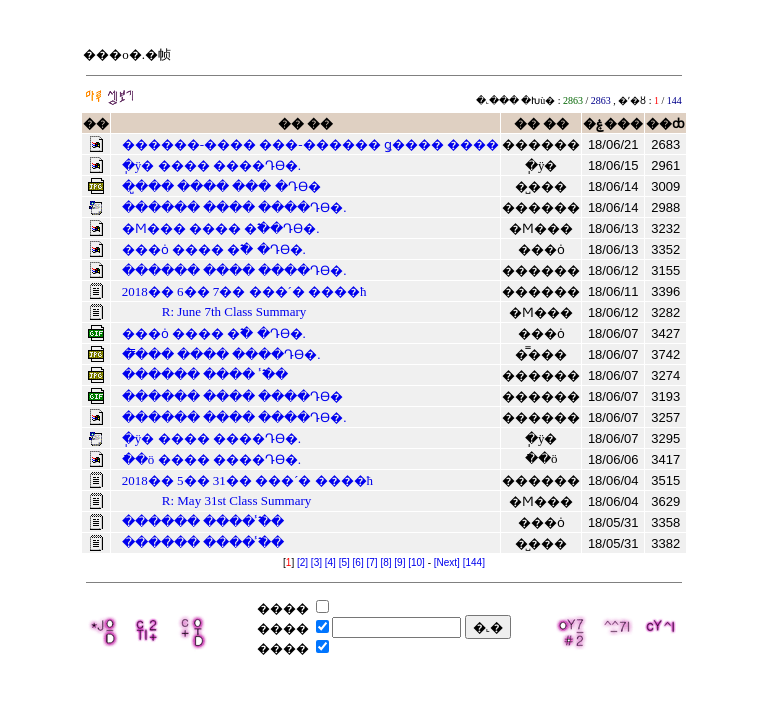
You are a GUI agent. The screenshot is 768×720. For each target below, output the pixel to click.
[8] (385, 562)
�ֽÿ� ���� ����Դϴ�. (211, 165)
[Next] (447, 562)
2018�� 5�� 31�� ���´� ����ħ (247, 480)
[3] (316, 562)
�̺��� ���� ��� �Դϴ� (221, 186)
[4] (330, 562)
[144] (474, 562)
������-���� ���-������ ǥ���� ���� (310, 144)
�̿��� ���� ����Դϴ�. (221, 354)
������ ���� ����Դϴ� (233, 396)
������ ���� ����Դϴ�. (234, 207)
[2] (302, 562)
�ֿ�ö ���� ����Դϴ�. (211, 459)
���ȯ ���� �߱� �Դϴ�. (214, 249)
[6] (358, 562)
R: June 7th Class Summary (234, 311)
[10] (416, 562)
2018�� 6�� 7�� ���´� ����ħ (244, 291)
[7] (371, 562)
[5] (344, 562)
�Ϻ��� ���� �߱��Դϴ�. (221, 228)
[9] (399, 562)
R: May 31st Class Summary (237, 500)
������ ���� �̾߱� (205, 374)
